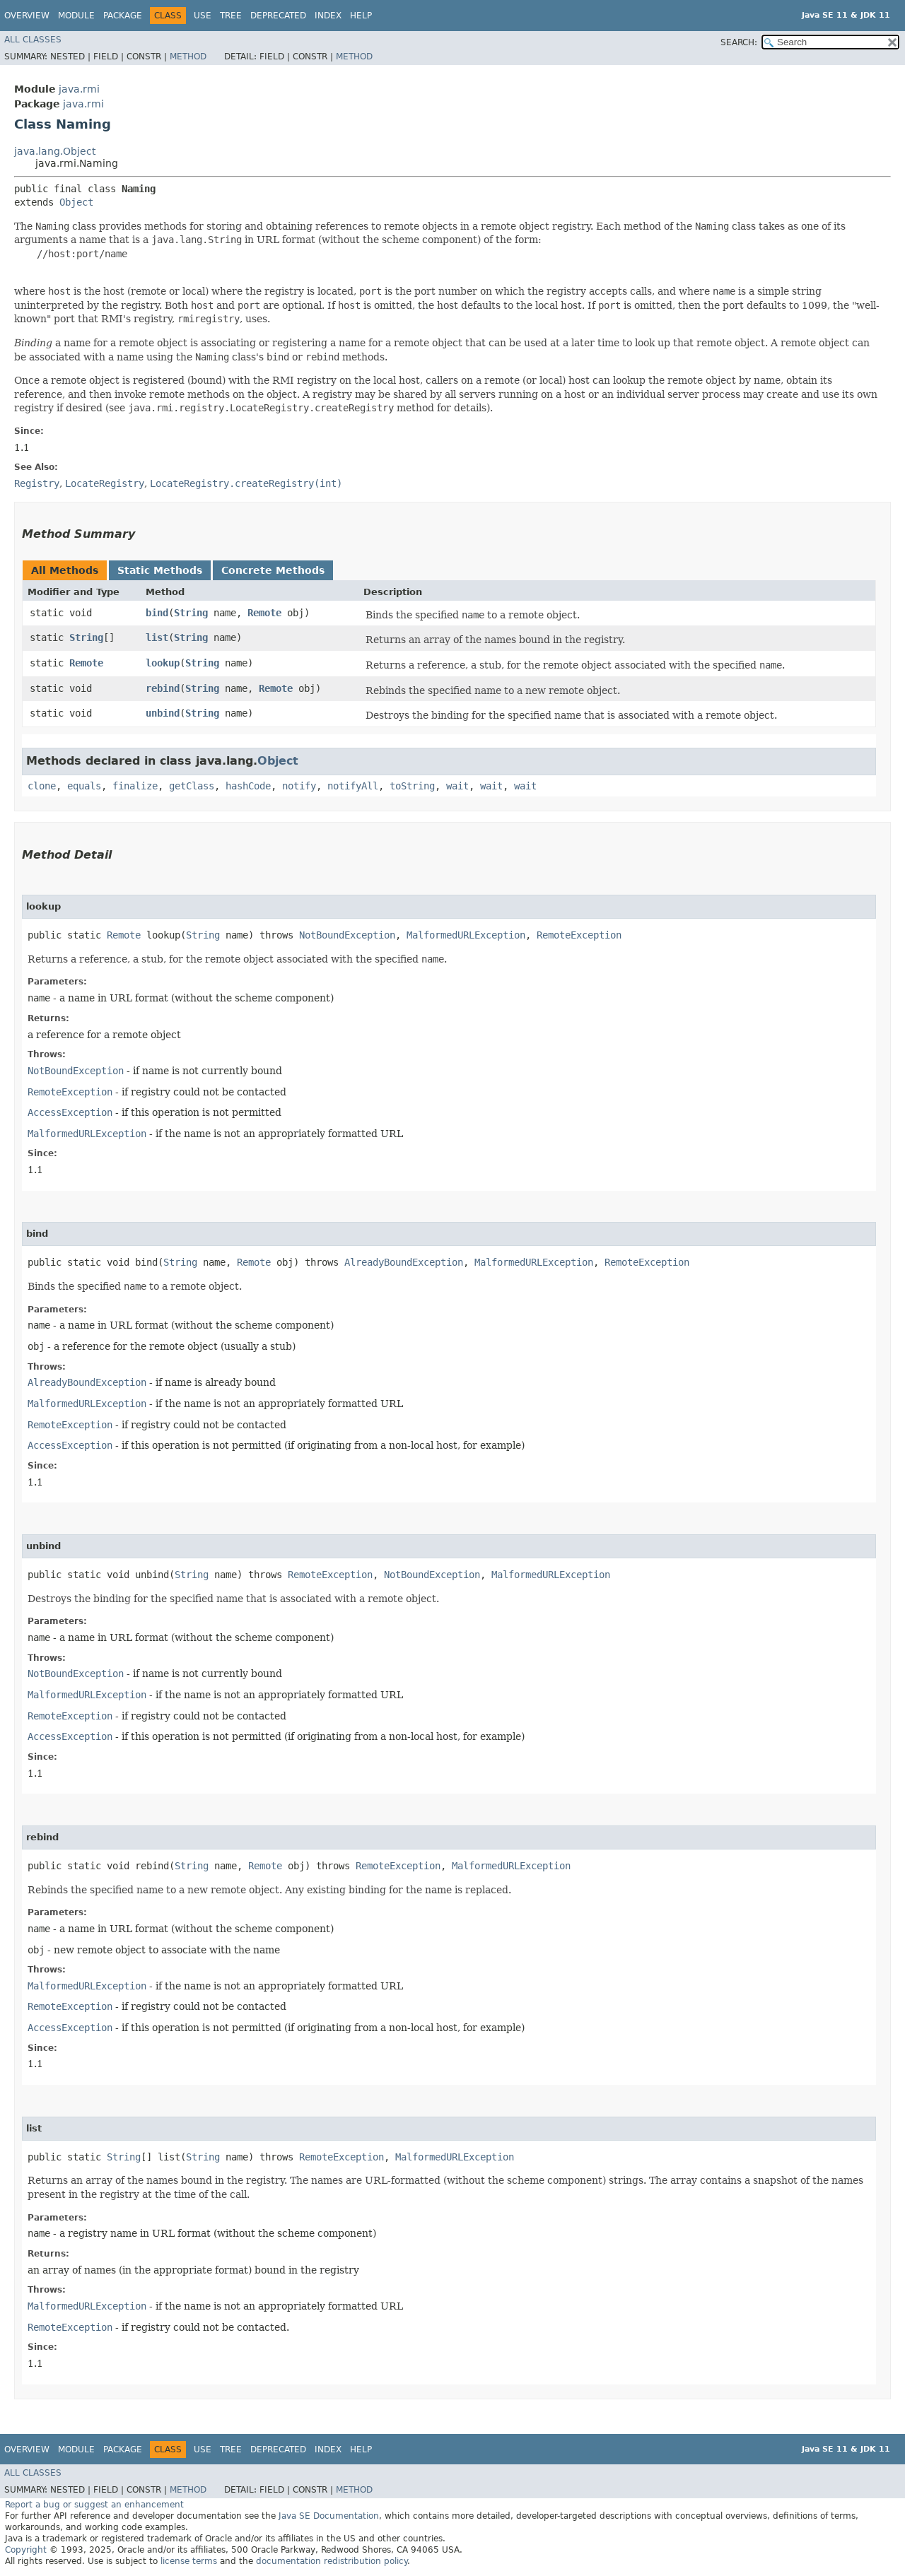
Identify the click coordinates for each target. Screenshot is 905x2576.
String (191, 612)
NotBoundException (347, 935)
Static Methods (159, 570)
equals (84, 786)
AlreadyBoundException (403, 1262)
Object (76, 202)
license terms (188, 2561)
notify (299, 786)
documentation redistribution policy (331, 2561)
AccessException (70, 1112)
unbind (163, 713)
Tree (231, 15)
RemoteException (579, 935)
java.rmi (79, 89)
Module (76, 15)
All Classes (33, 40)
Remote (264, 612)
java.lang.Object (54, 151)
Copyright (26, 2550)
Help (361, 15)
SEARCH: (738, 42)
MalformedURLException (466, 935)
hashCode (248, 786)
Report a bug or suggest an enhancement (94, 2505)
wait (457, 786)
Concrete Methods (273, 570)
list (157, 637)
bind (157, 612)
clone (42, 786)
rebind (163, 688)
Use (202, 15)
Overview (26, 15)
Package (122, 15)
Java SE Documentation (329, 2516)
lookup (163, 663)
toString (412, 786)
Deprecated (278, 15)
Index (328, 15)
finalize (135, 786)
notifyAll (352, 786)
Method (188, 56)
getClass (191, 786)
